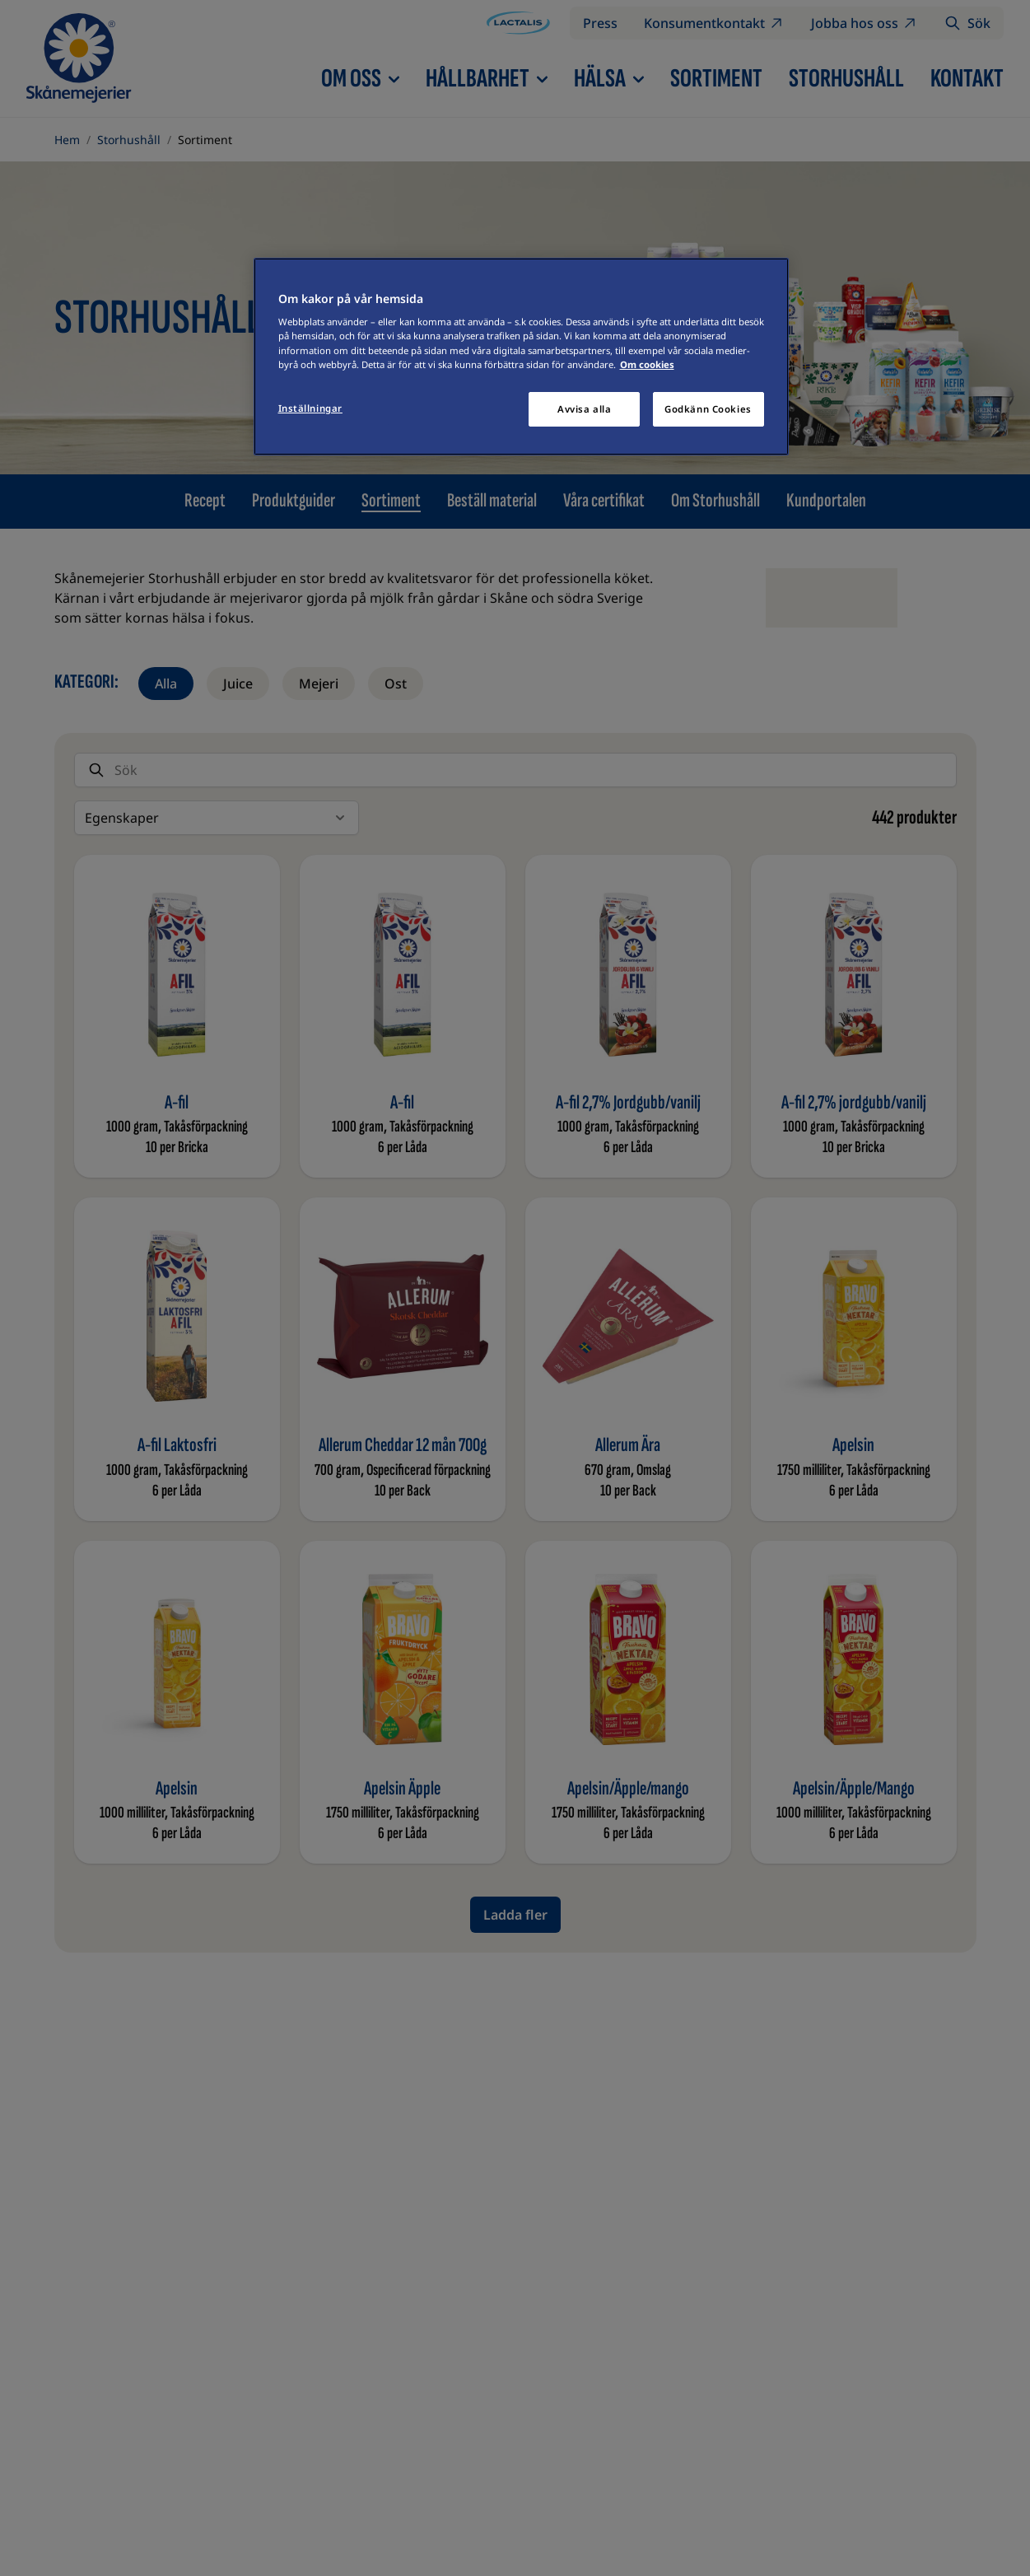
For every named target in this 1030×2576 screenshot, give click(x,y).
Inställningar (310, 408)
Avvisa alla (584, 409)
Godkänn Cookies (708, 409)
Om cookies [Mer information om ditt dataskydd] (647, 364)
